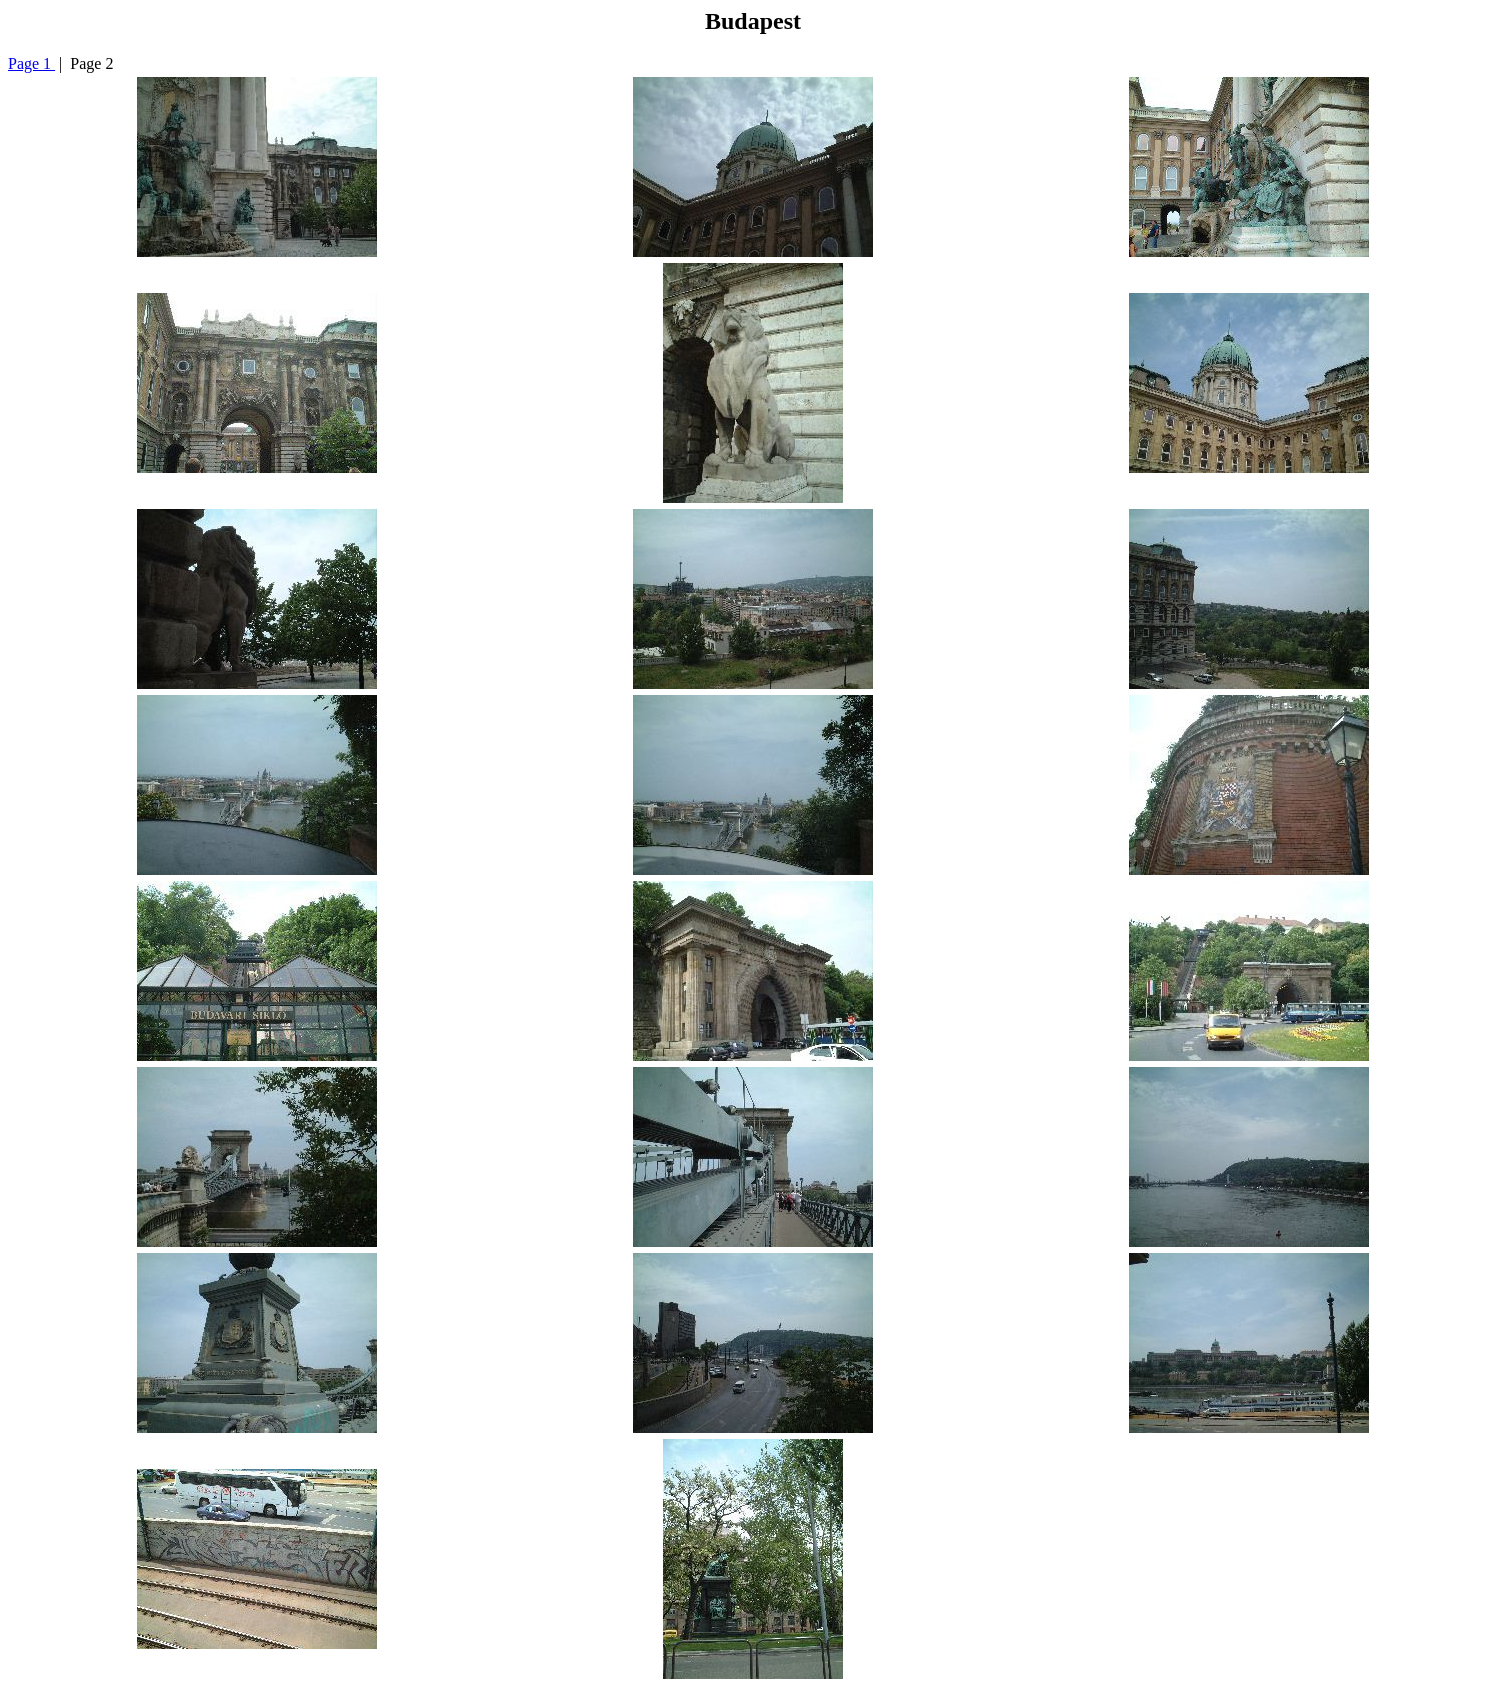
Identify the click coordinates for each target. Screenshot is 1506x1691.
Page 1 (31, 63)
